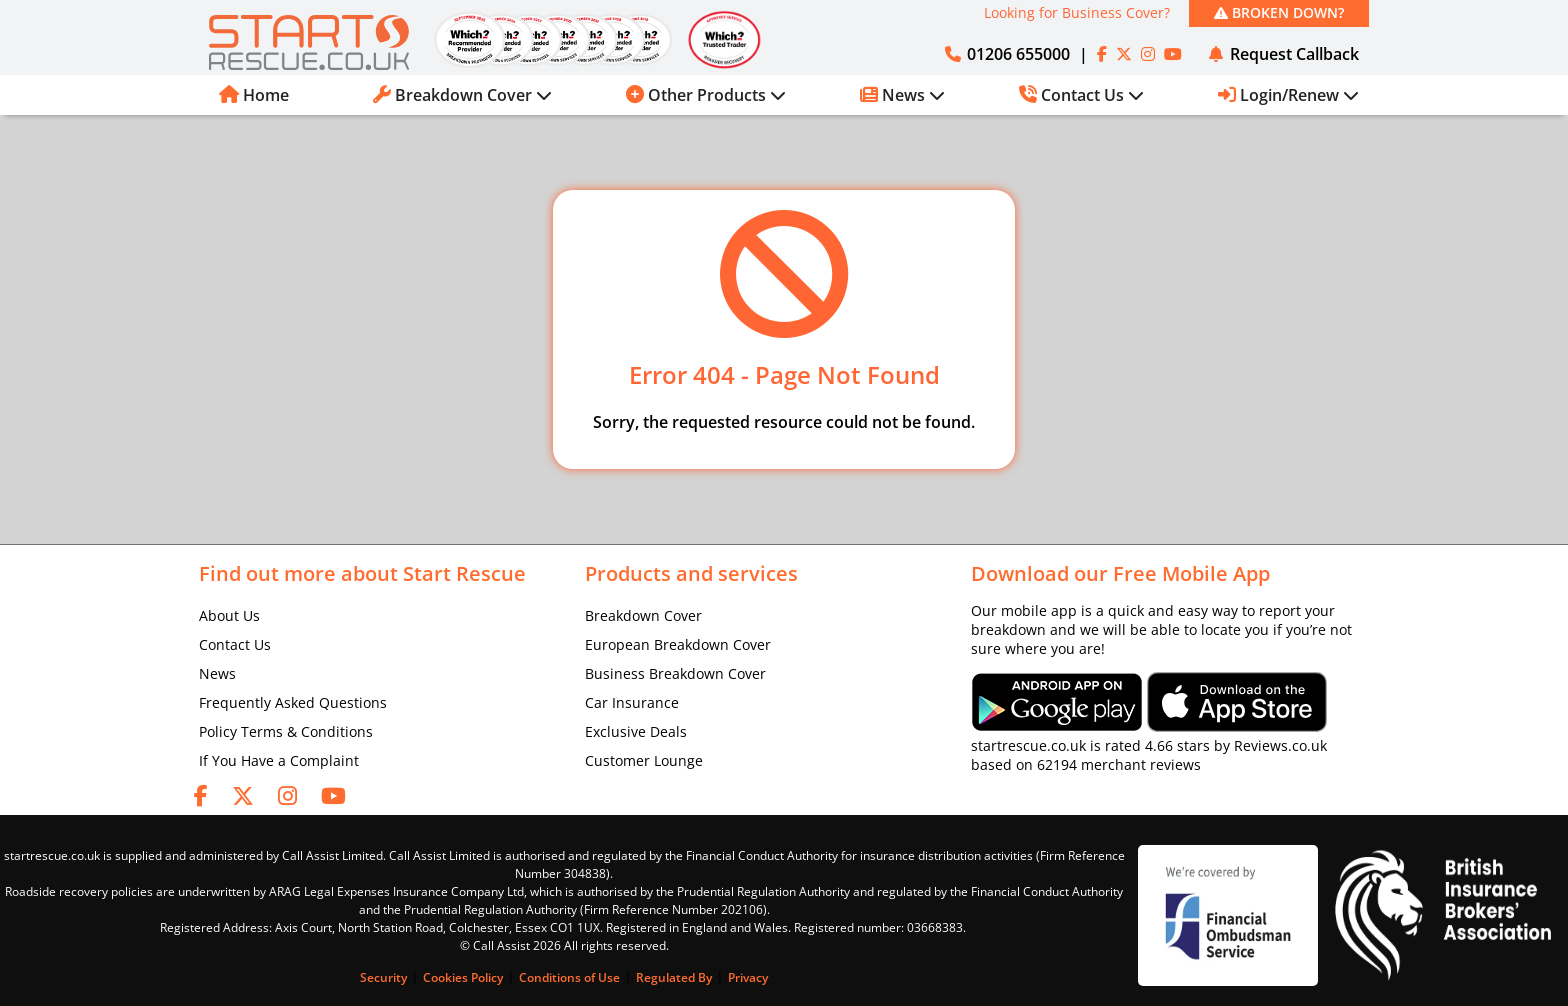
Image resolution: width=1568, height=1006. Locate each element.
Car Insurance (632, 702)
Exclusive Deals (636, 731)
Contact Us (235, 644)
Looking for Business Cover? (1077, 12)
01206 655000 (1006, 54)
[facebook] (1102, 54)
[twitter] (1124, 54)
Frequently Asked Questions (293, 702)
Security (383, 977)
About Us (229, 615)
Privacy (748, 977)
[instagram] (1148, 54)
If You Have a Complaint (279, 760)
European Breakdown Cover (678, 644)
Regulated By (674, 977)
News (217, 673)
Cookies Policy (463, 977)
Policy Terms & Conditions (286, 731)
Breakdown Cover (643, 615)
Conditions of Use (569, 977)
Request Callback (1282, 54)
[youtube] (1173, 54)
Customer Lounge (644, 760)
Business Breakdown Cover (675, 673)
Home (254, 95)
